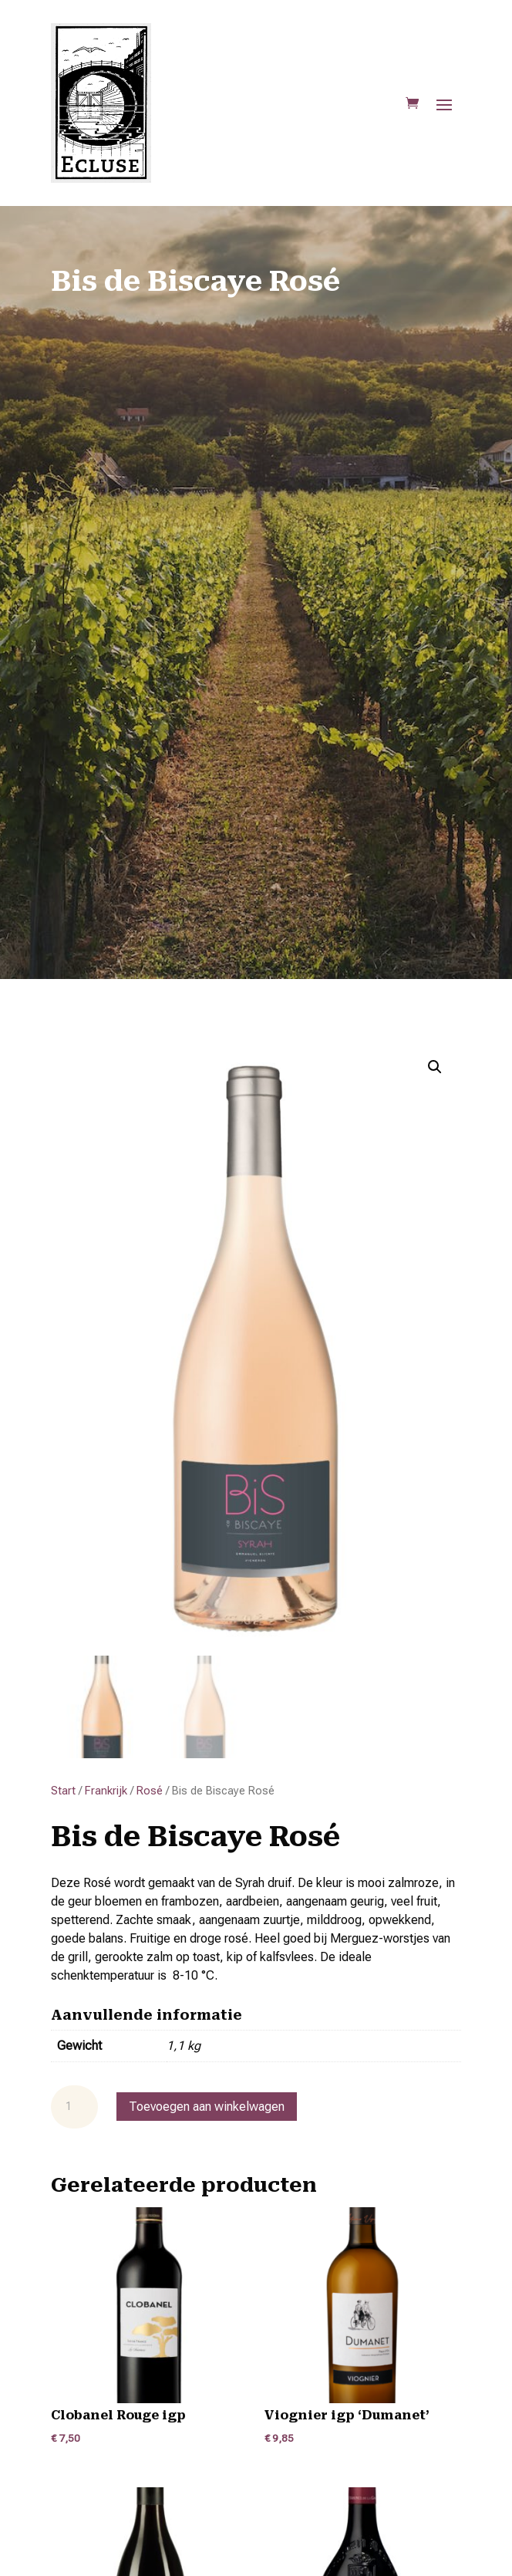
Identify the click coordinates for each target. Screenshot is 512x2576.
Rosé (149, 1791)
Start (63, 1791)
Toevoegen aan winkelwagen (207, 2106)
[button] (435, 1067)
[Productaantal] (74, 2107)
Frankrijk (106, 1791)
